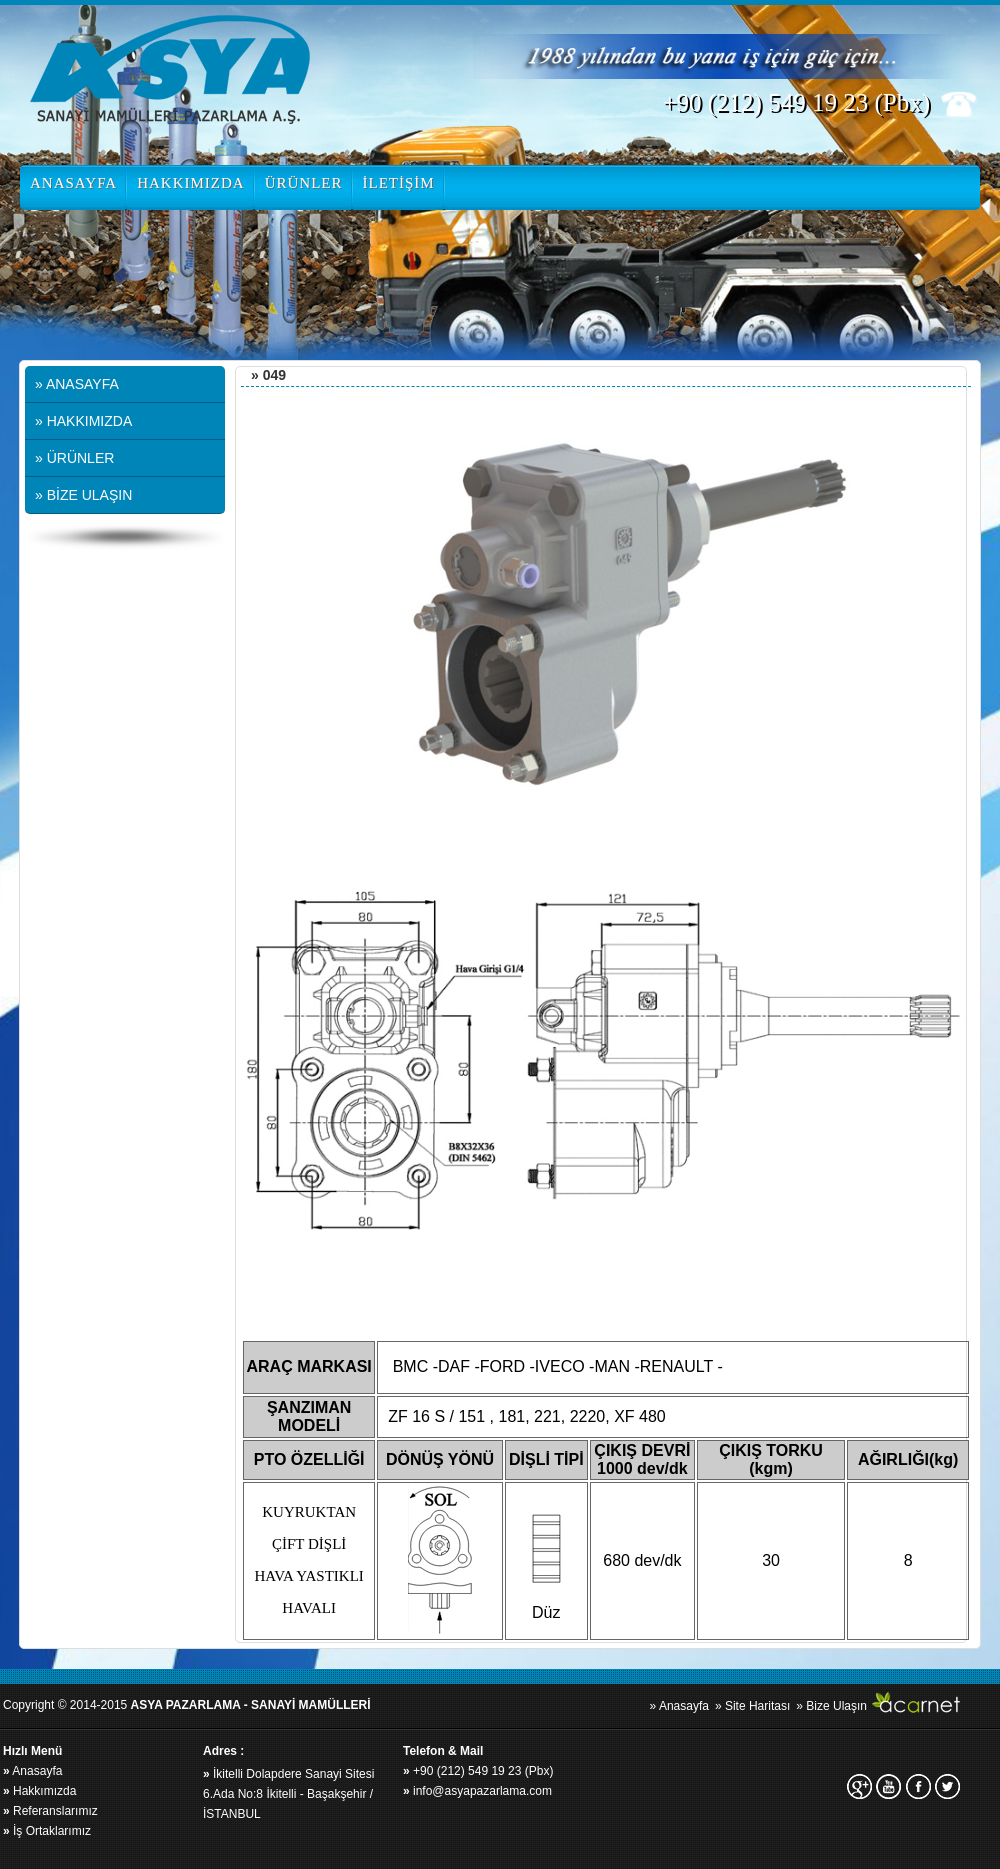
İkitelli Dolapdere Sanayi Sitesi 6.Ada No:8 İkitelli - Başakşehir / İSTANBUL (288, 1794)
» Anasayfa (679, 1706)
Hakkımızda (39, 1791)
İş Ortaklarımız (47, 1831)
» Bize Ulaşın (831, 1706)
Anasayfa (32, 1771)
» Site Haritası (752, 1706)
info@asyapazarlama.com (477, 1791)
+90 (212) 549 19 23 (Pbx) (478, 1771)
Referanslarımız (50, 1811)
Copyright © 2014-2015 (187, 1705)
